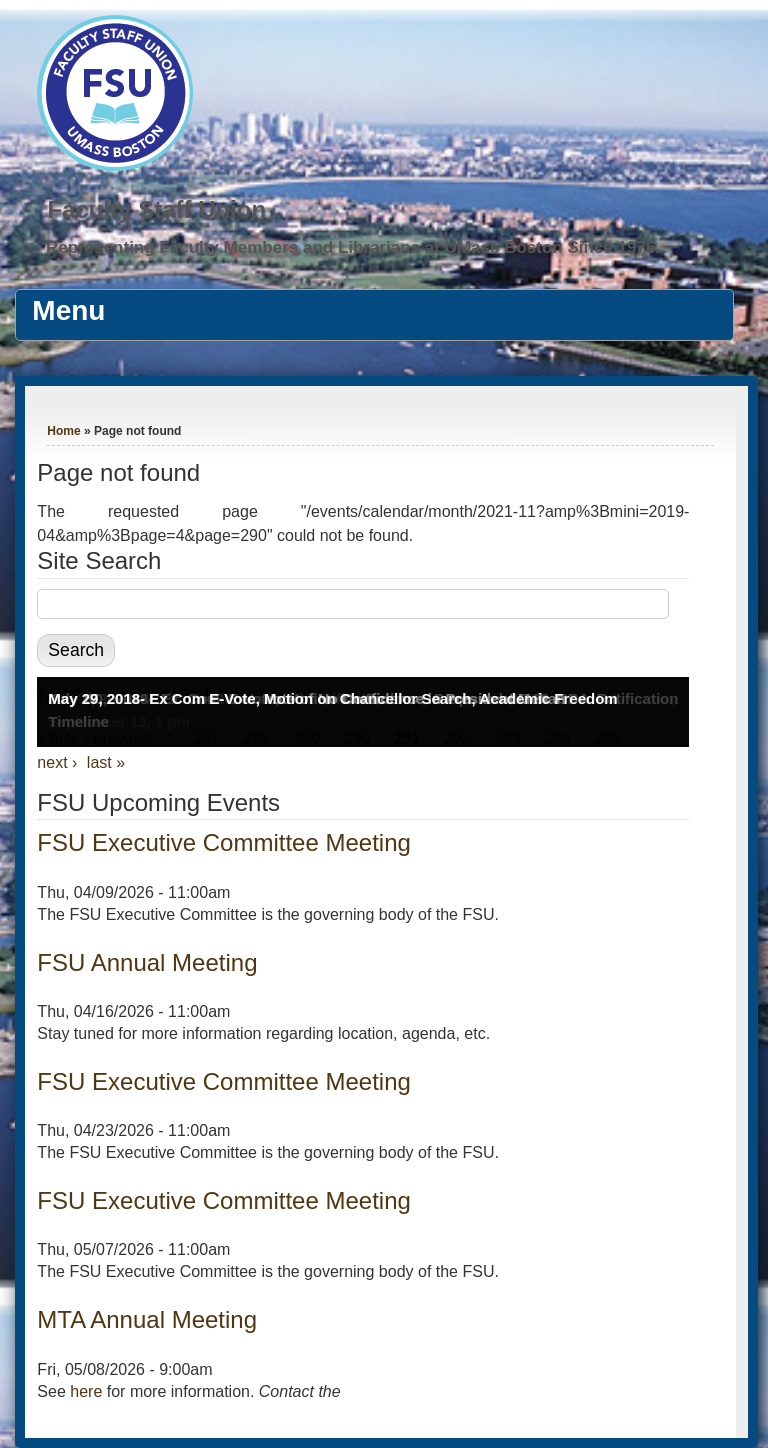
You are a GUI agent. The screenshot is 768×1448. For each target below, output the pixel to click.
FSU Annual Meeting (147, 962)
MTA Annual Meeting (147, 1319)
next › (57, 762)
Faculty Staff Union (156, 209)
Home (63, 431)
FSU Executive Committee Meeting (223, 842)
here (86, 1391)
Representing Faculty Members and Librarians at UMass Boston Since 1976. (353, 247)
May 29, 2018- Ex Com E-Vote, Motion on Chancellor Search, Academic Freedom (332, 698)
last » (106, 762)
